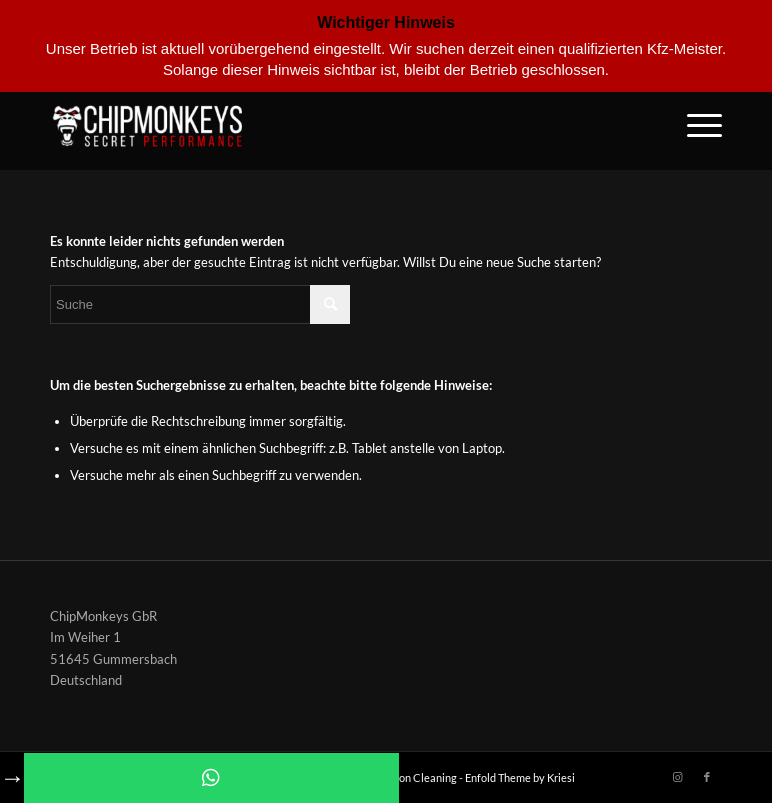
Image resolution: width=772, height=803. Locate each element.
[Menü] (694, 125)
